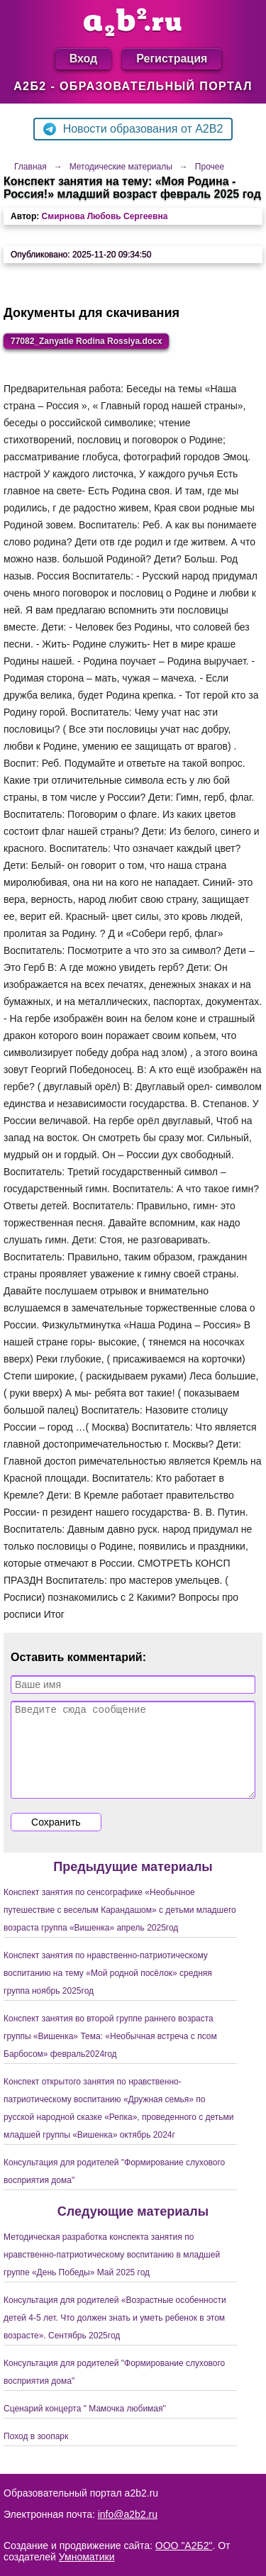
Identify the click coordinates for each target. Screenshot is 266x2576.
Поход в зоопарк (36, 2453)
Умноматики (87, 2557)
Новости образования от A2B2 (133, 129)
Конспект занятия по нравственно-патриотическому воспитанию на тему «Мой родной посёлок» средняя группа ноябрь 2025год (108, 1990)
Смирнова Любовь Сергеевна (105, 216)
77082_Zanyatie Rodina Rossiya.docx (86, 341)
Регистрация (171, 58)
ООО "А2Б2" (184, 2545)
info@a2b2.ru (127, 2514)
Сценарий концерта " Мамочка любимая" (85, 2426)
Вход (84, 58)
